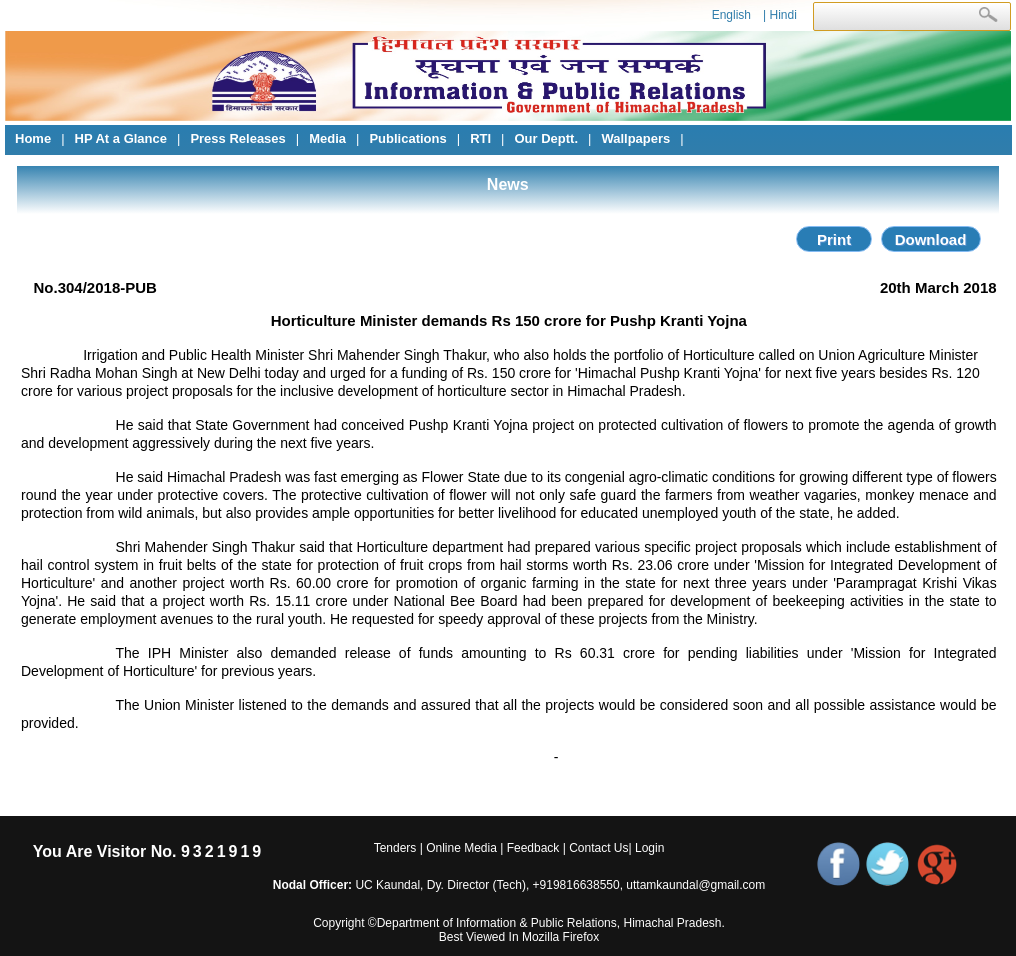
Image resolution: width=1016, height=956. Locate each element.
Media (327, 138)
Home (33, 138)
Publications (407, 138)
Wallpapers (635, 138)
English (731, 15)
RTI (480, 138)
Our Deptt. (546, 138)
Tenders (395, 848)
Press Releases (237, 138)
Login (648, 848)
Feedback (533, 848)
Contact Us (598, 848)
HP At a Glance (121, 138)
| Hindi (780, 15)
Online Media (461, 848)
